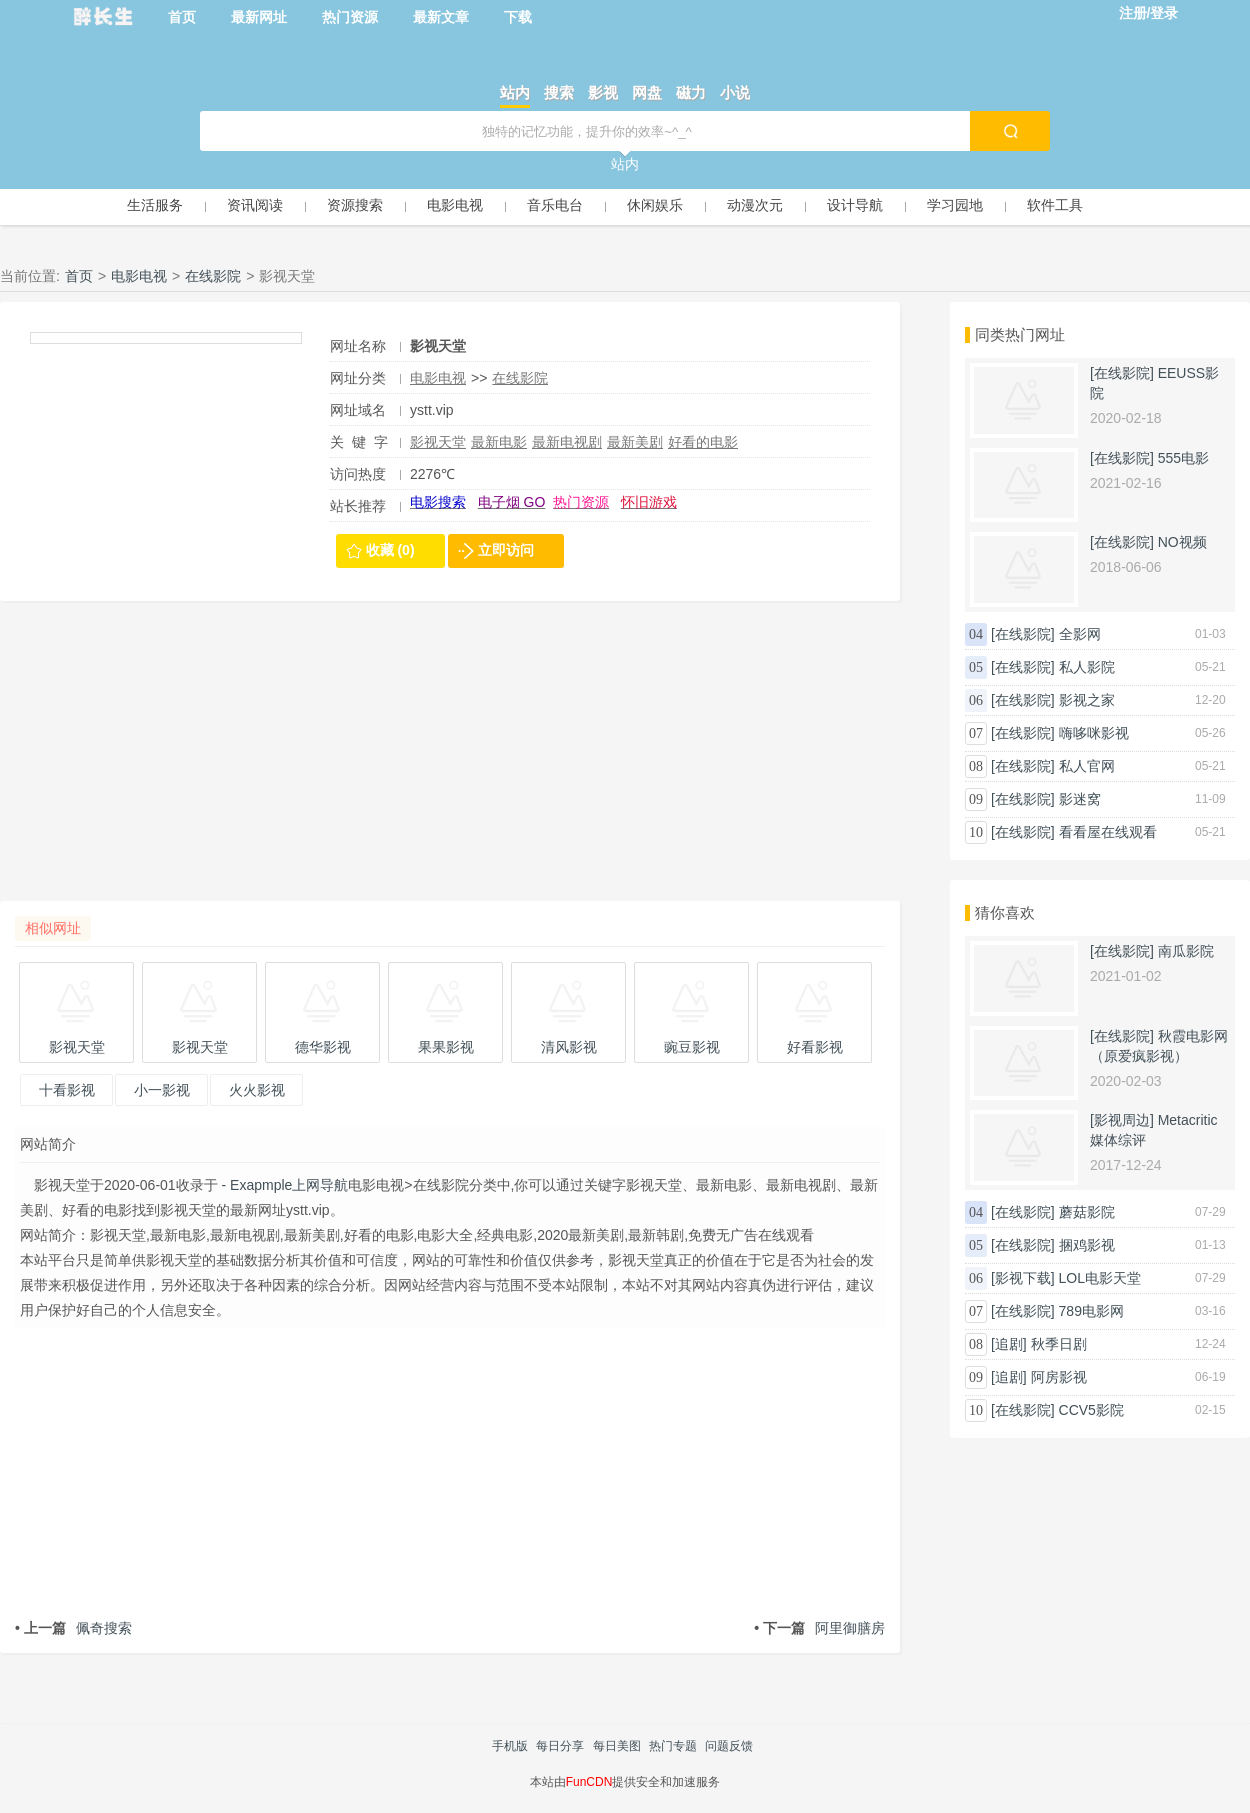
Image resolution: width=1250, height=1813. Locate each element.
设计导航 (855, 205)
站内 (515, 92)
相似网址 (53, 928)
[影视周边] (1122, 1120)
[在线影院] (1122, 373)
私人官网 (1087, 766)
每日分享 (560, 1746)
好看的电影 (703, 442)
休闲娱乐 (655, 205)
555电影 (1183, 458)
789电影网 (1091, 1311)
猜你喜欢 (1005, 912)
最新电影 (499, 442)
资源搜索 (355, 205)
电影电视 (455, 205)
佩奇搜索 (73, 1628)
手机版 (510, 1746)
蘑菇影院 (1087, 1212)
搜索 (559, 92)
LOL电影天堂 (1100, 1278)
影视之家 (1087, 700)
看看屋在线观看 (1108, 832)
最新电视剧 (567, 442)
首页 (182, 17)
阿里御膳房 (819, 1628)
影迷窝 (1080, 799)
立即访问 (506, 550)
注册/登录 (1149, 13)
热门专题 (673, 1746)
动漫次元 (755, 205)
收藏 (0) (390, 550)
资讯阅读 (255, 205)
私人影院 (1087, 667)
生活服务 (155, 205)
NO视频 (1182, 542)
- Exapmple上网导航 (283, 1185)
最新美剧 (635, 442)
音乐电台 (555, 205)
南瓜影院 (1186, 951)
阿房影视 (1059, 1377)
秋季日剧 (1059, 1344)
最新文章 (441, 17)
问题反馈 (729, 1746)
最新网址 (259, 17)
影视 (603, 92)
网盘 (647, 92)
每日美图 (617, 1746)
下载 (518, 17)
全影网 (1080, 634)
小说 (735, 92)
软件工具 (1055, 205)
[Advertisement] (450, 761)
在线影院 (213, 276)
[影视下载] (1023, 1278)
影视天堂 (438, 442)
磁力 (691, 92)
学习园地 (955, 205)
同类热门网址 (1020, 334)
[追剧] (1009, 1344)
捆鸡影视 (1087, 1245)
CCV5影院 (1091, 1410)
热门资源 (350, 17)
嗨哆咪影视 (1094, 733)
